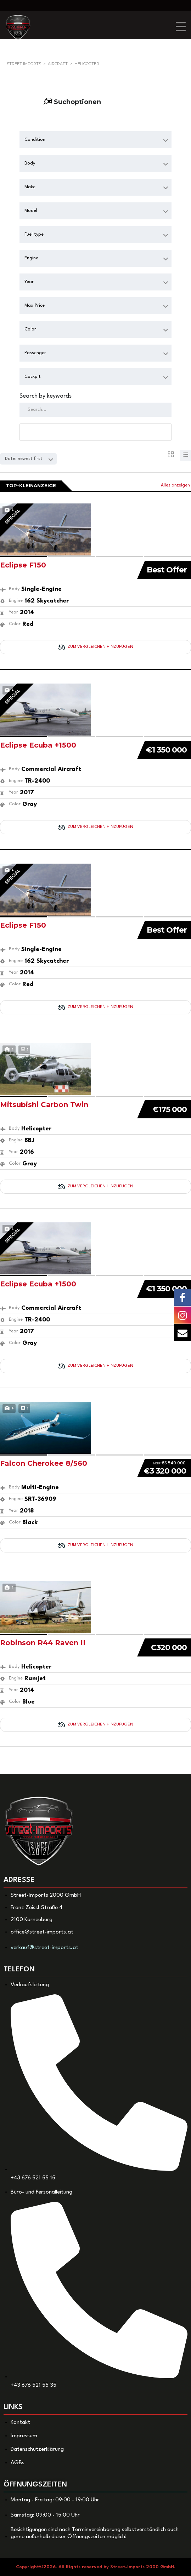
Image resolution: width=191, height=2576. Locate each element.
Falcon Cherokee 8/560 (43, 1463)
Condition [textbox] (34, 139)
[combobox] (95, 139)
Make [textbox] (29, 187)
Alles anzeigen (175, 485)
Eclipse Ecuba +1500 (38, 745)
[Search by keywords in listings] (95, 410)
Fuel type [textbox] (34, 234)
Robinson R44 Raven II (42, 1642)
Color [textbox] (30, 329)
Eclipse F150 (23, 565)
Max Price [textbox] (34, 305)
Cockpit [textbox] (32, 376)
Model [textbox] (30, 210)
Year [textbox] (29, 282)
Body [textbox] (29, 163)
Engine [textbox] (31, 258)
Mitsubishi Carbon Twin (44, 1104)
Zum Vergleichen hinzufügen (95, 647)
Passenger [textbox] (35, 353)
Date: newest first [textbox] (24, 459)
